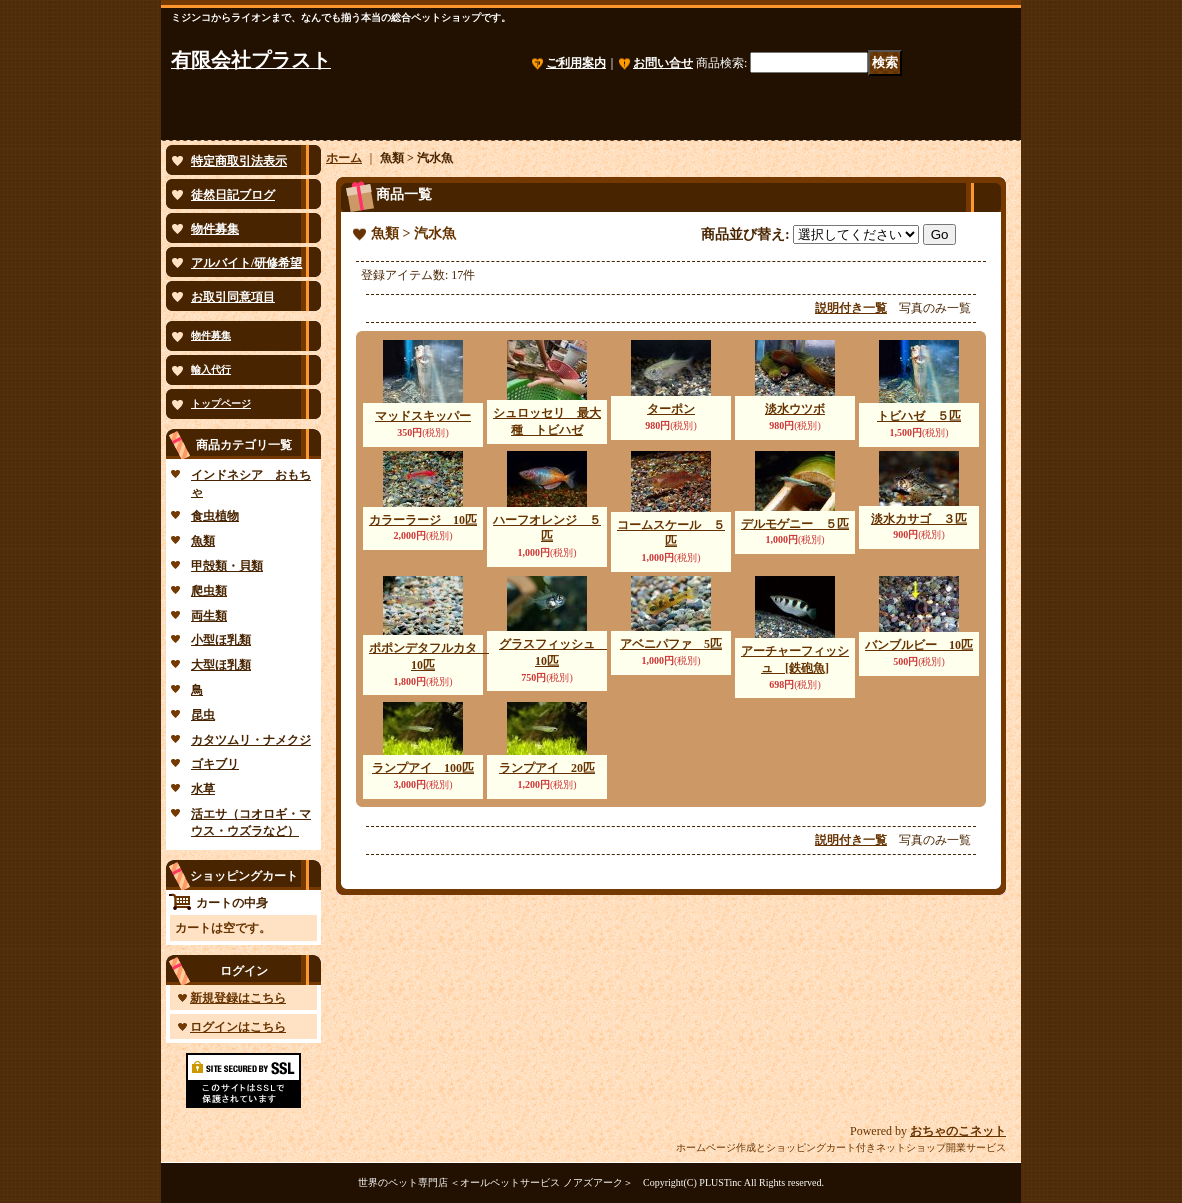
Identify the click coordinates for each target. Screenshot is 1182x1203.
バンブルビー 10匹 (919, 645)
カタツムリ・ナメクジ (251, 740)
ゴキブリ (215, 764)
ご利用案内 (576, 63)
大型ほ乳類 (221, 665)
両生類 (209, 616)
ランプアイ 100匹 (423, 768)
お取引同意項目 (233, 297)
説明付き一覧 (851, 308)
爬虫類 (209, 591)
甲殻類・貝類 (227, 566)
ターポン (671, 409)
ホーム (344, 158)
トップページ (221, 403)
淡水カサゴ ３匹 (919, 519)
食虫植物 (215, 516)
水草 (203, 789)
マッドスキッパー (423, 416)
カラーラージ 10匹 (423, 520)
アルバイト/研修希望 (246, 263)
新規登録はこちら (238, 998)
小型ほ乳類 (221, 640)
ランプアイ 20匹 (547, 768)
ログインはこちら (238, 1027)
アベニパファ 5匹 (671, 644)
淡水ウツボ (795, 409)
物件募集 (215, 229)
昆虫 (203, 715)
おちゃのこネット (958, 1131)
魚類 (203, 541)
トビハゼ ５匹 (919, 416)
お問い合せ (663, 63)
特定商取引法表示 (239, 161)
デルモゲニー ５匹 (795, 524)
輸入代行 (211, 369)
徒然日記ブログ (233, 195)
